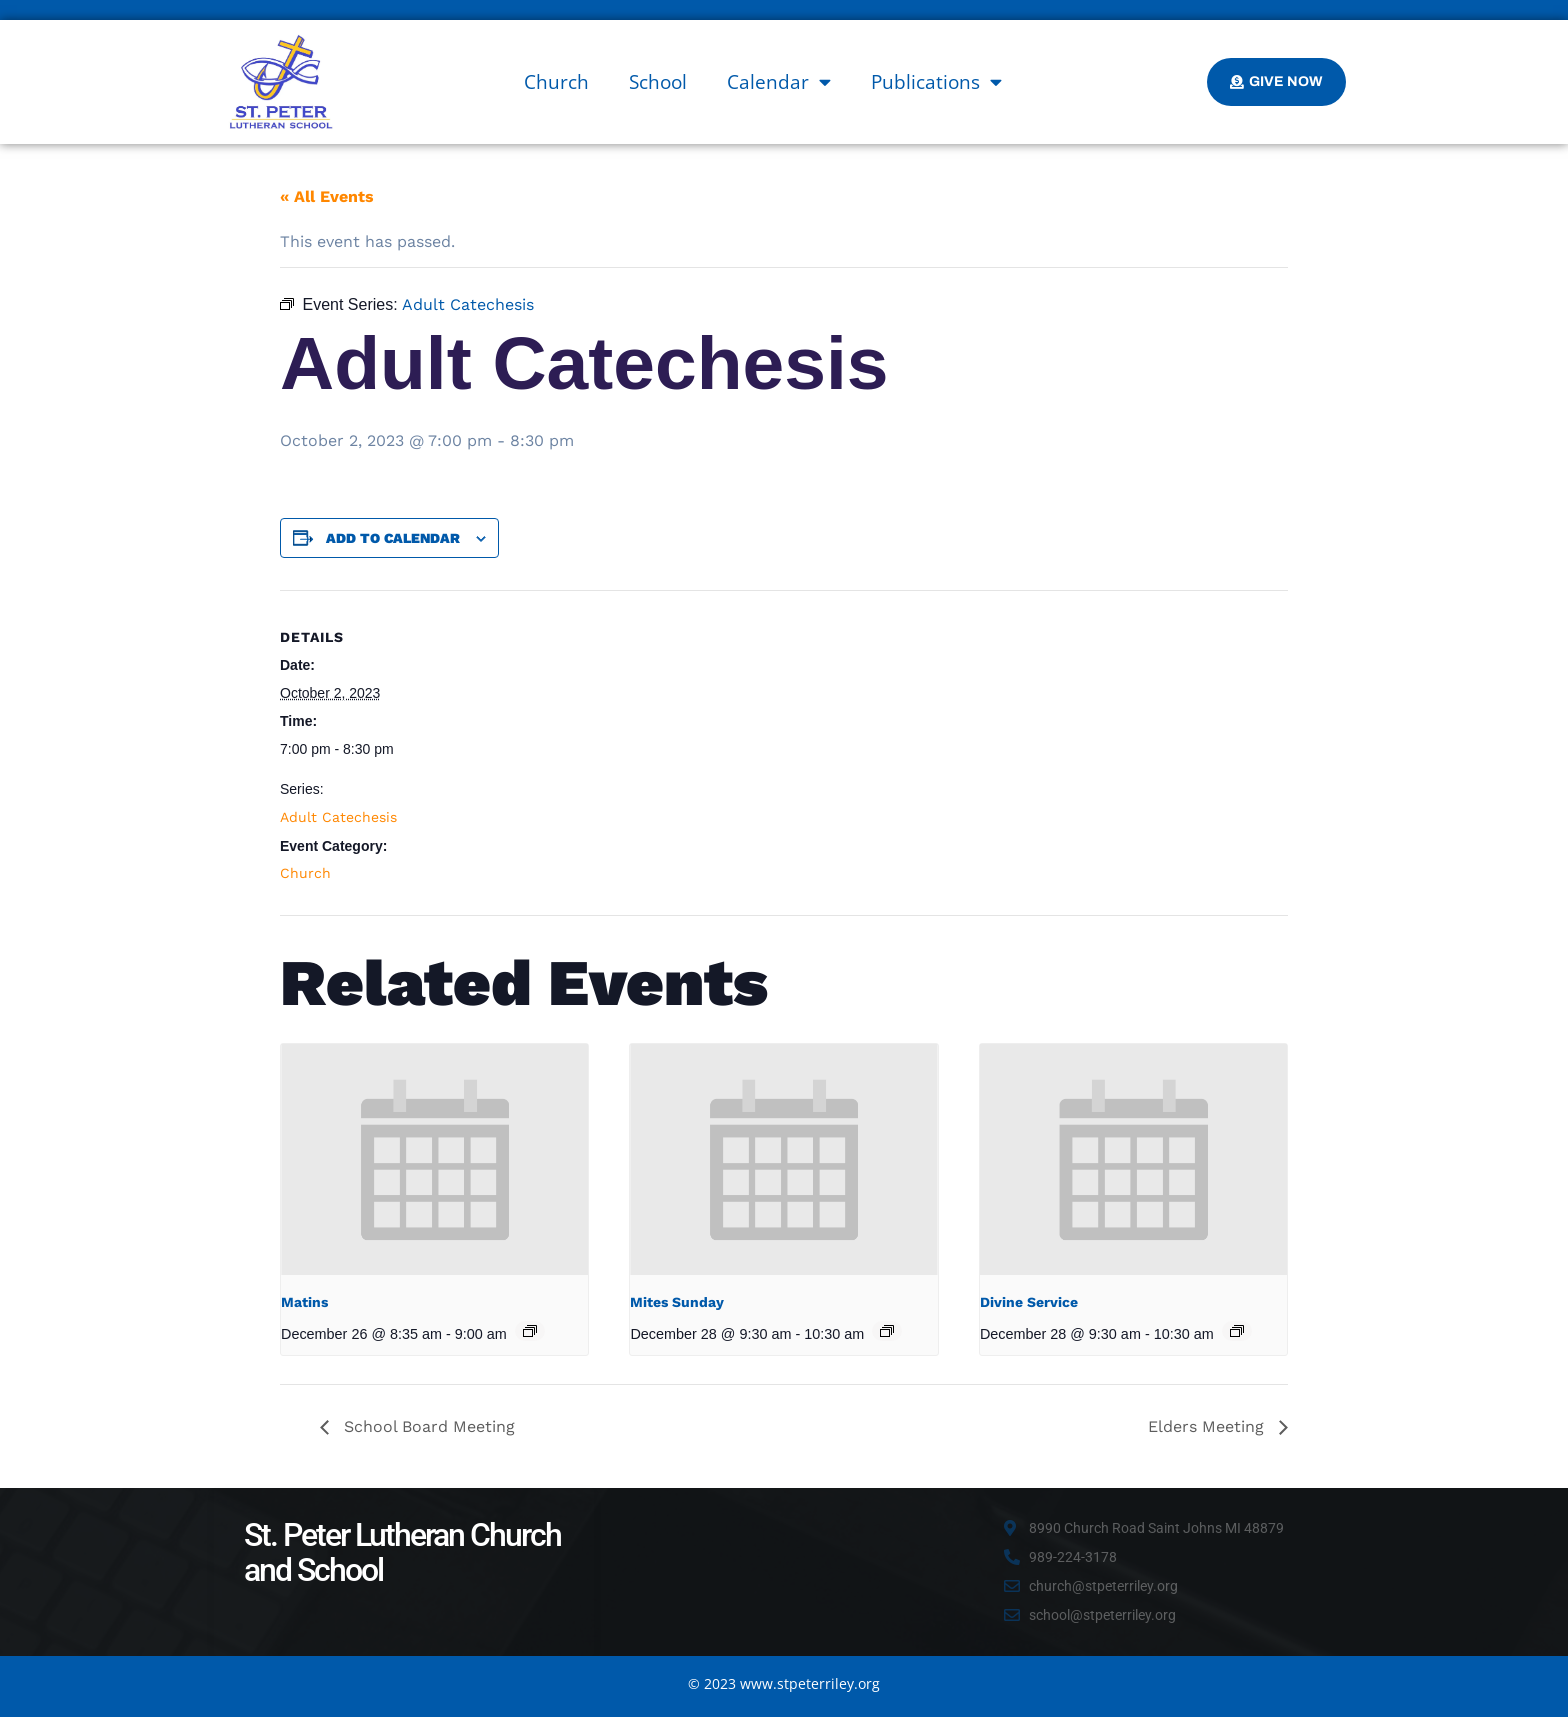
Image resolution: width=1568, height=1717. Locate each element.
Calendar (779, 81)
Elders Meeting (1208, 1426)
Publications (936, 81)
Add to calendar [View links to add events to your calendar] (393, 538)
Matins (304, 1302)
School (658, 82)
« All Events (327, 196)
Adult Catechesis (338, 817)
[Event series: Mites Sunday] (887, 1331)
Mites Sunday (677, 1302)
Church (556, 82)
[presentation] (434, 1159)
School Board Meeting (427, 1426)
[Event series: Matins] (530, 1331)
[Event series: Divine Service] (1237, 1331)
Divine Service (1029, 1302)
